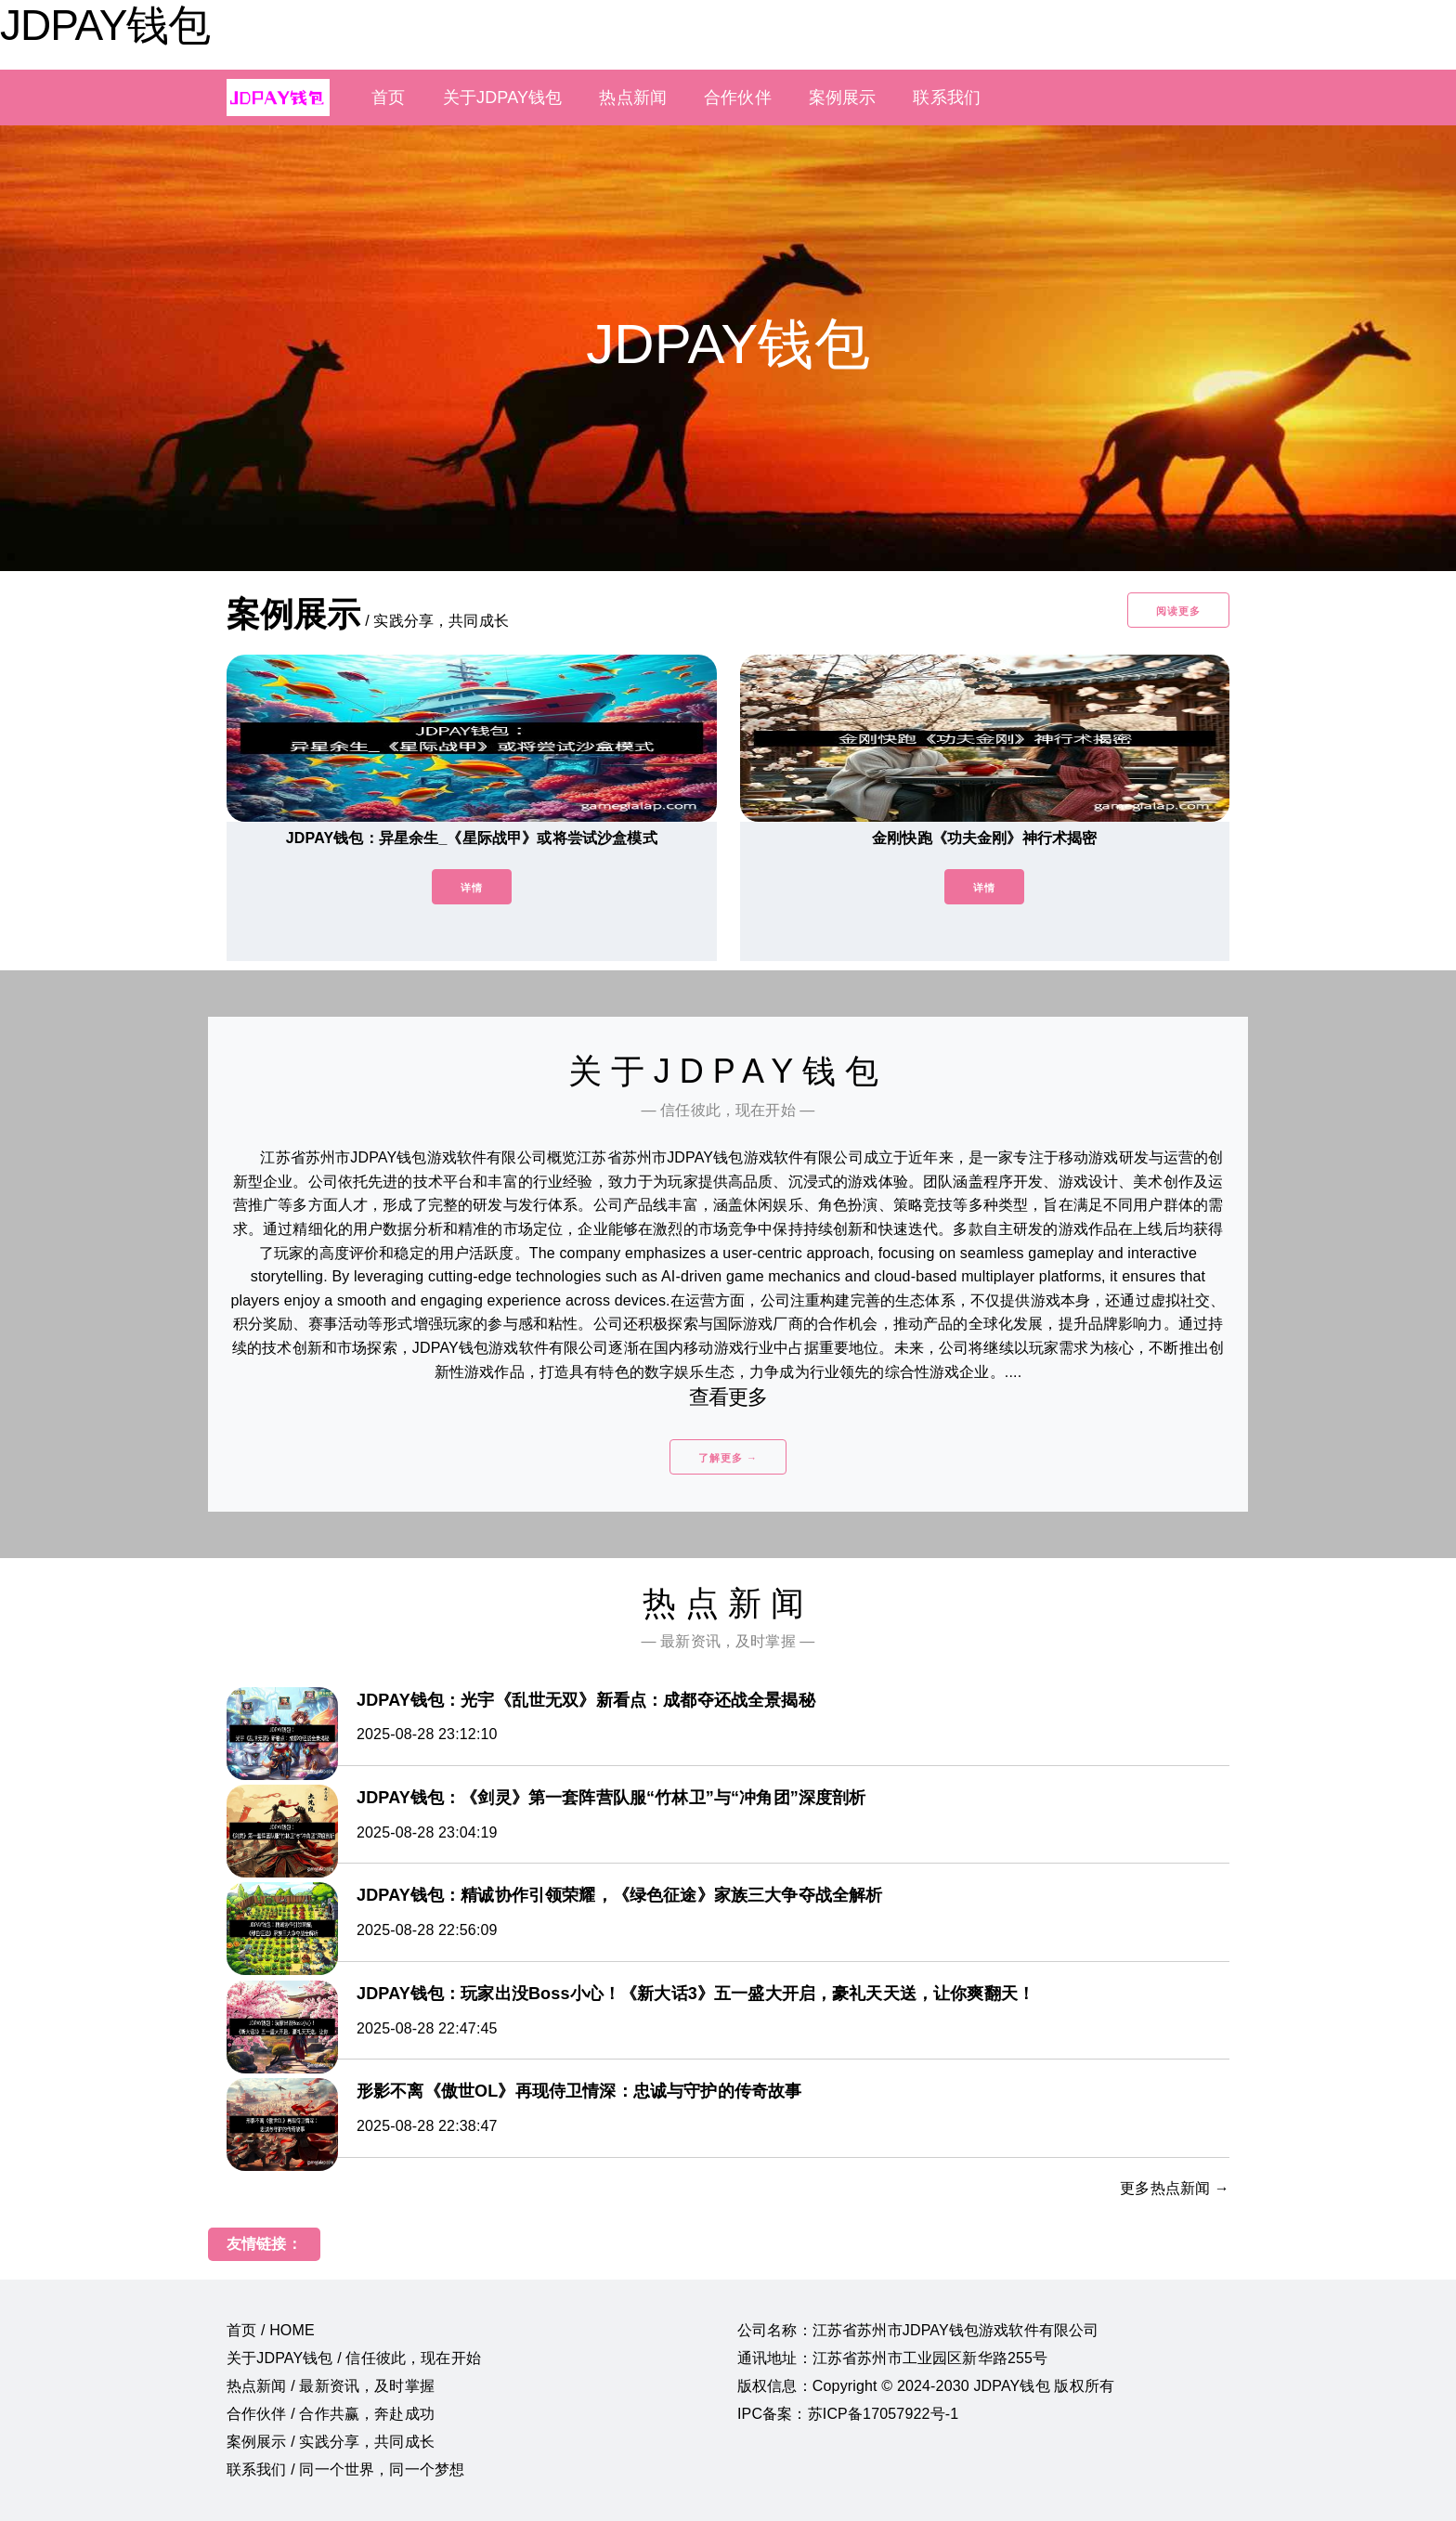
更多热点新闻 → (1174, 2188)
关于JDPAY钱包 (503, 97)
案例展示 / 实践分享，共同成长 (331, 2442)
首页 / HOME (271, 2330)
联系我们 (947, 97)
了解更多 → (728, 1457)
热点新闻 (633, 97)
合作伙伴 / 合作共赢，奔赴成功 (331, 2414)
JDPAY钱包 (105, 25)
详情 (472, 887)
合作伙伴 (738, 97)
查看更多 (728, 1397)
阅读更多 (1178, 611)
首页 (388, 97)
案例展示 (843, 97)
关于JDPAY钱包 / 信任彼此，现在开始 (354, 2358)
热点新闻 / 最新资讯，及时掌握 (331, 2386)
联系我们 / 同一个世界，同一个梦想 (345, 2469)
